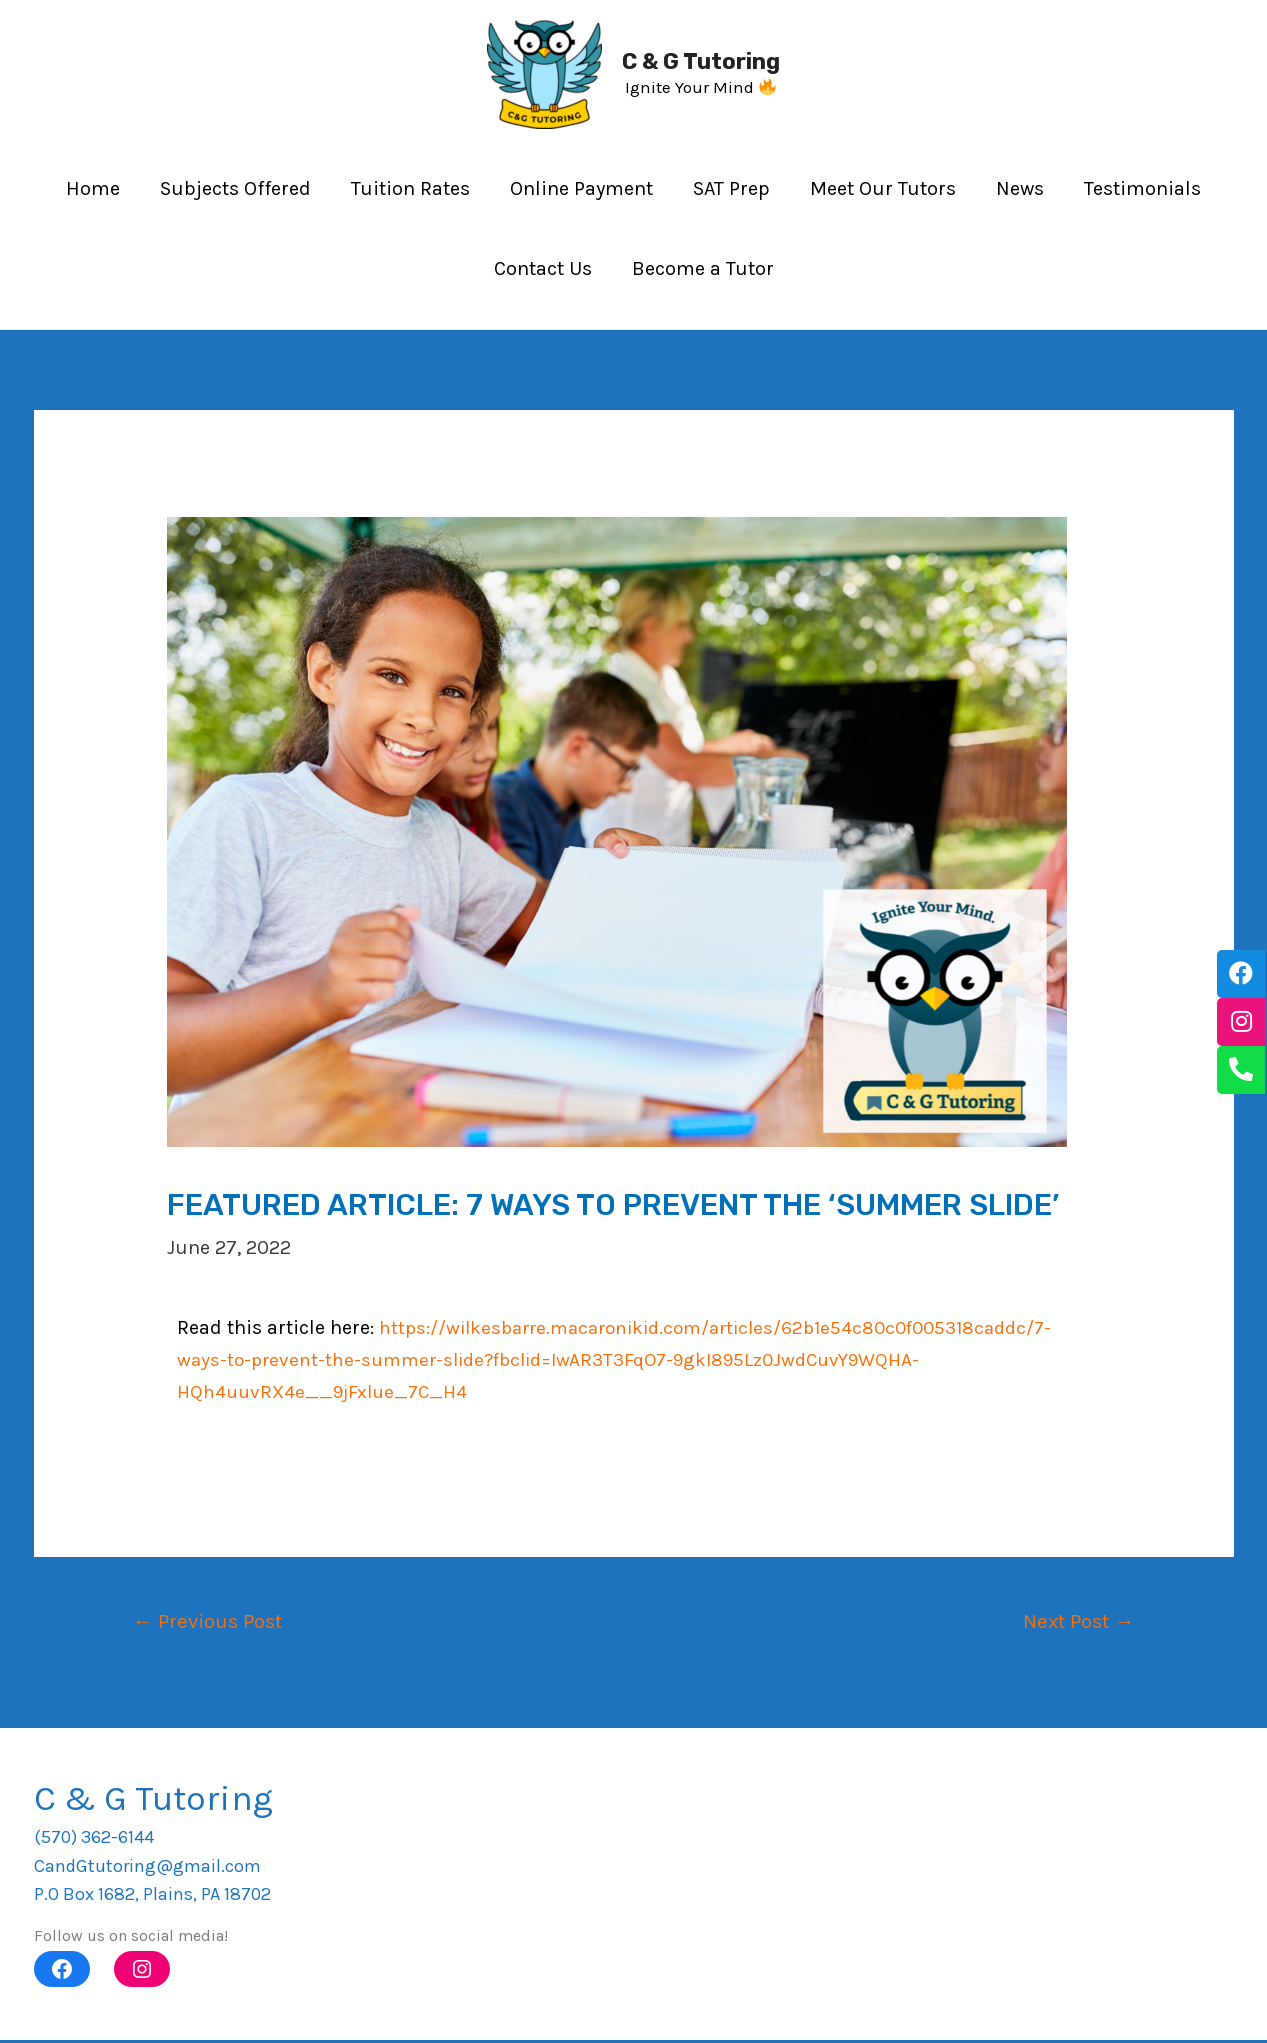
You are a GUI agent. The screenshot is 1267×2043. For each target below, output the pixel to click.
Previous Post (213, 1621)
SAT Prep (731, 188)
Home (93, 188)
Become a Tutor (703, 268)
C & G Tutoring (701, 61)
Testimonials (1142, 188)
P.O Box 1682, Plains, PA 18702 (152, 1897)
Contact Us (543, 268)
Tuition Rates (410, 188)
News (1020, 188)
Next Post (1073, 1621)
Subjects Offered (235, 188)
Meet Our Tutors (883, 188)
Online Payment (581, 188)
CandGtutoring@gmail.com (147, 1868)
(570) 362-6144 (94, 1840)
